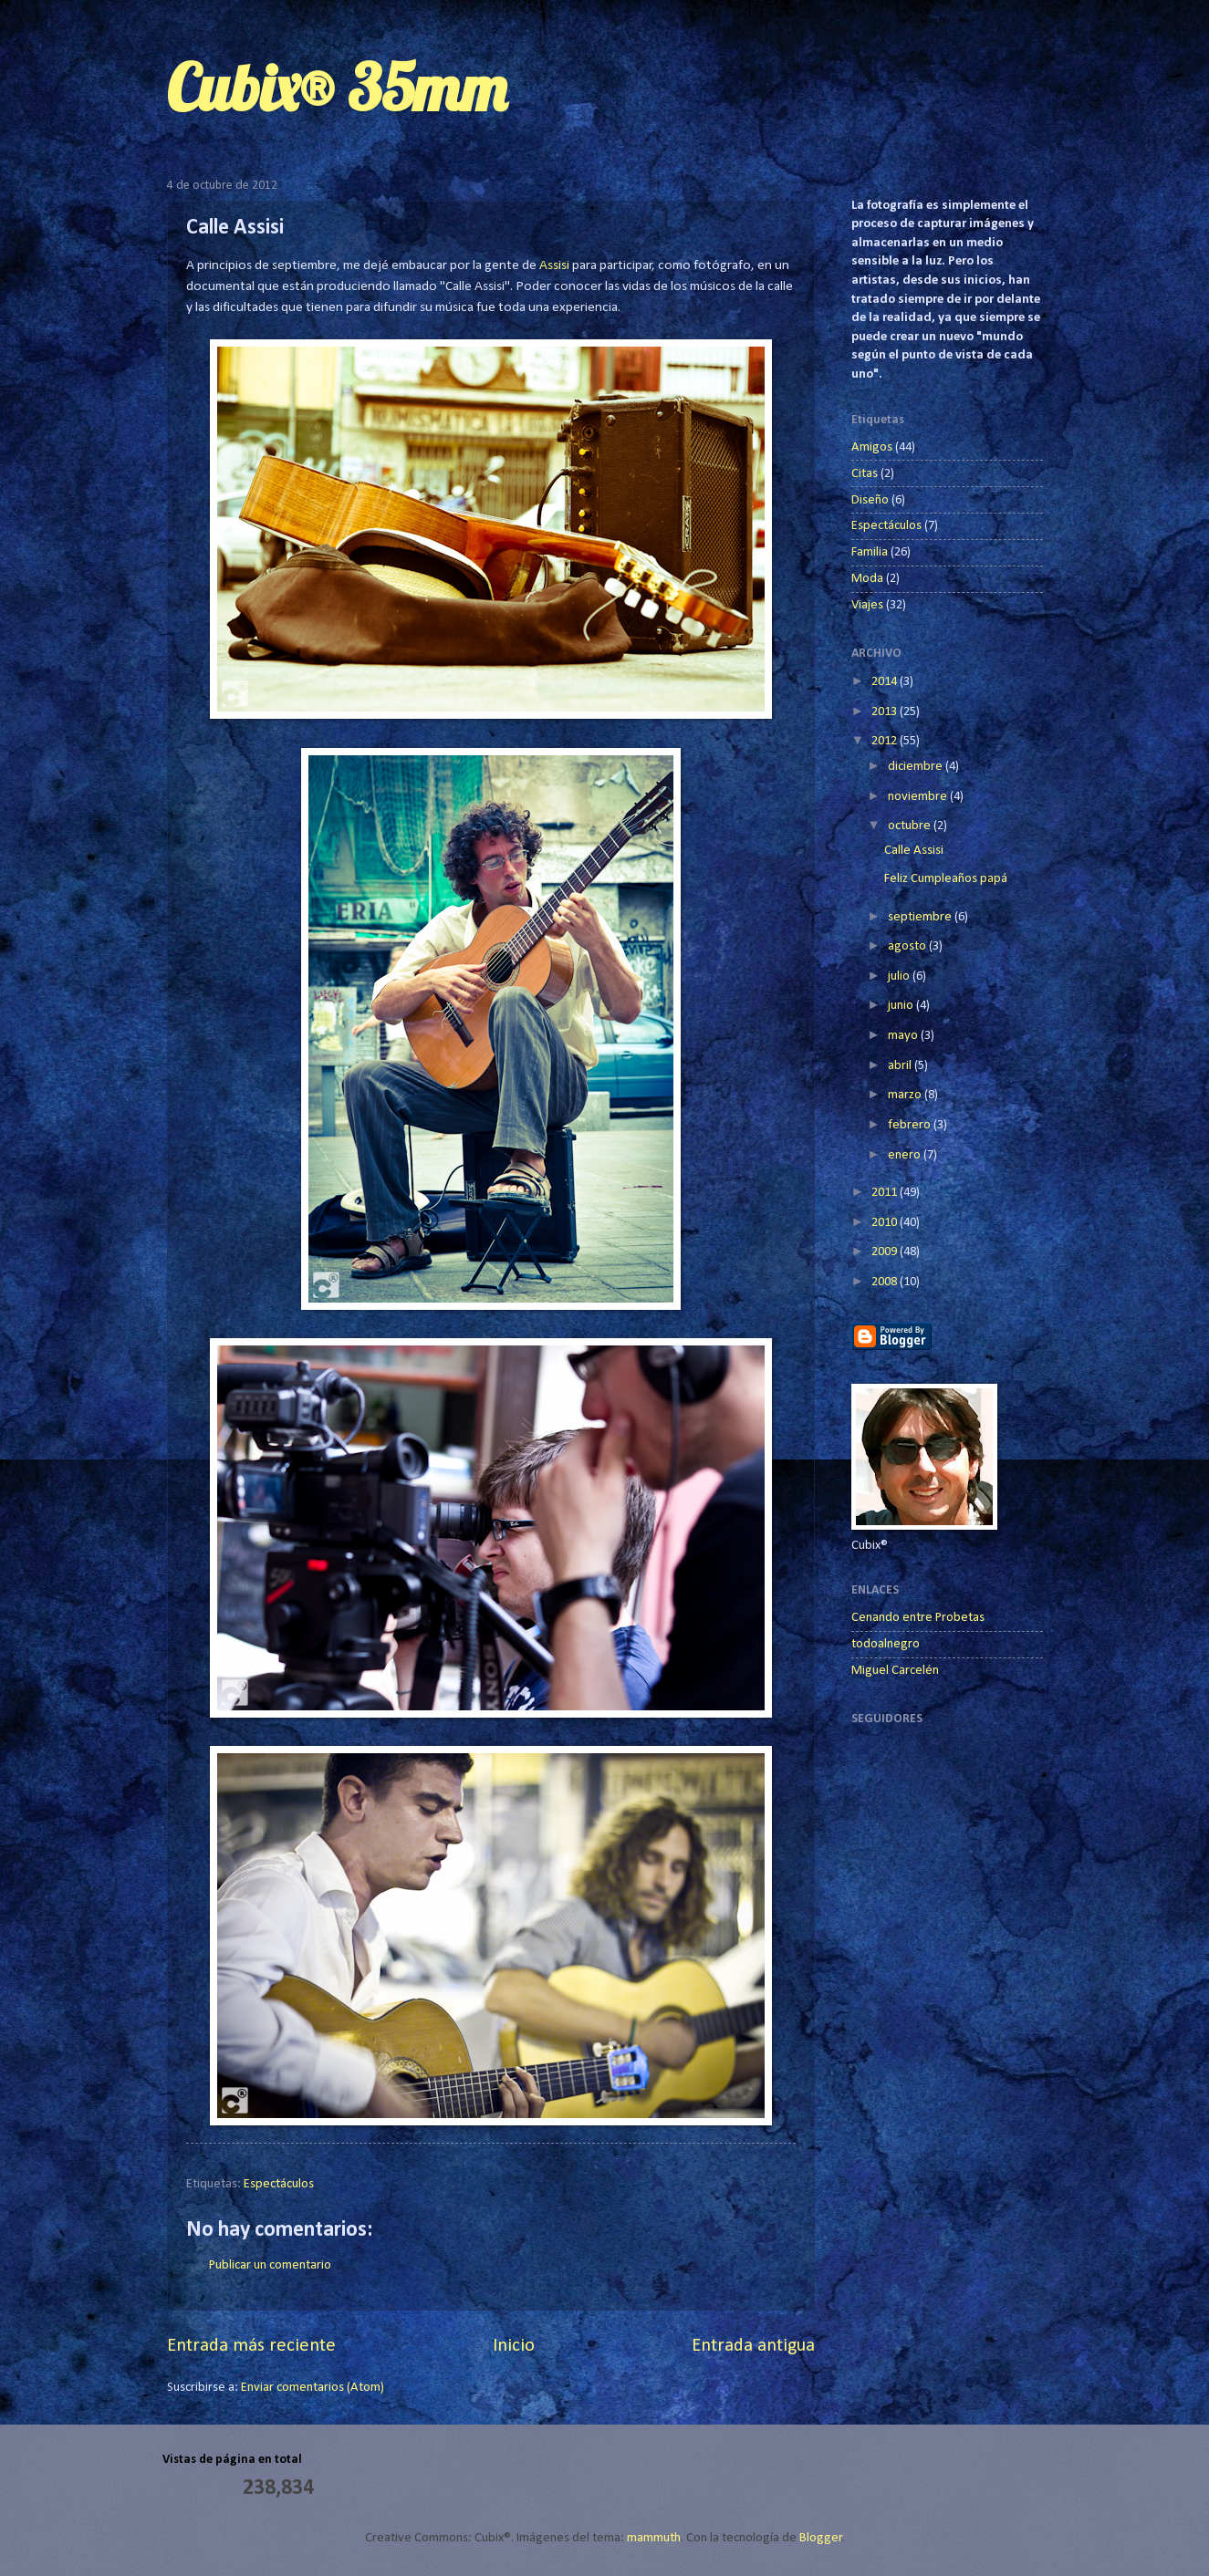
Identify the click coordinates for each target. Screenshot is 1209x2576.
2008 (885, 1282)
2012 (885, 741)
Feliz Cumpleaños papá (945, 879)
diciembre (916, 767)
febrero (910, 1125)
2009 (885, 1252)
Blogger (820, 2538)
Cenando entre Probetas (918, 1618)
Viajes (867, 605)
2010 (885, 1223)
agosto (908, 946)
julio (900, 976)
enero (905, 1155)
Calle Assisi (913, 850)
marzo (906, 1095)
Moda (867, 579)
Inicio (514, 2346)
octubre (910, 826)
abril (901, 1066)
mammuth (654, 2538)
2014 (885, 682)
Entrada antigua (753, 2346)
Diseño (870, 500)
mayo (904, 1036)
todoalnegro (885, 1644)
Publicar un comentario (270, 2265)
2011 (885, 1193)
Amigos (871, 447)
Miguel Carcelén (895, 1671)
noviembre (919, 797)
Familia (869, 552)
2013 (885, 712)
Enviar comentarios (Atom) (312, 2387)
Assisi (554, 265)
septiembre (921, 917)
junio (902, 1006)
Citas (864, 474)
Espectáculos (279, 2184)
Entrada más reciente (251, 2346)
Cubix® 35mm (336, 87)
